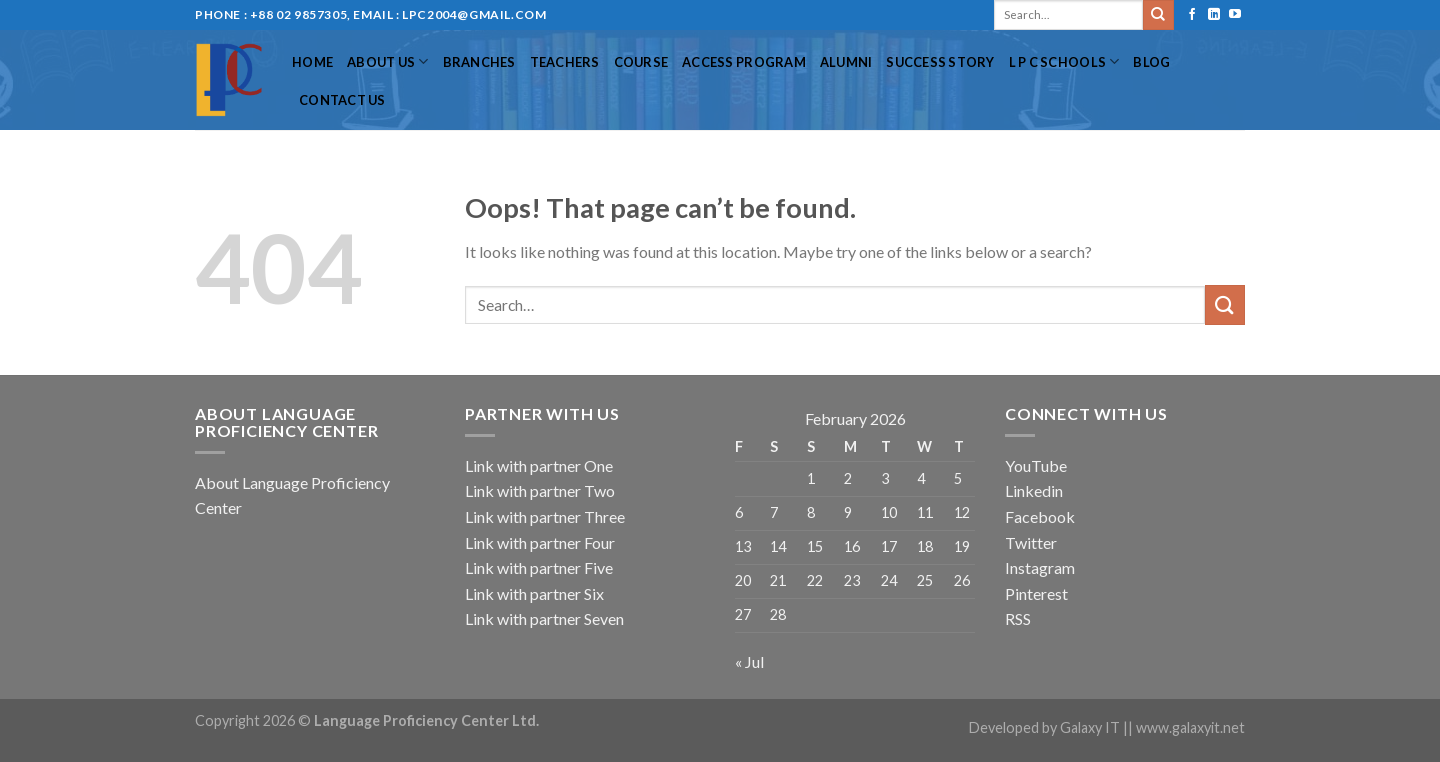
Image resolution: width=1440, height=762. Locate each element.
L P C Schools (1064, 61)
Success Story (940, 62)
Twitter (1031, 542)
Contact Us (342, 100)
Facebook (1040, 516)
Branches (479, 62)
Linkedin (1034, 490)
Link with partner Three (545, 516)
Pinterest (1036, 593)
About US (388, 61)
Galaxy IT (1090, 727)
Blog (1151, 62)
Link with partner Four (540, 542)
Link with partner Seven (544, 618)
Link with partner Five (539, 567)
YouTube (1036, 465)
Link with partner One (539, 465)
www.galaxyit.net (1190, 727)
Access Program (744, 62)
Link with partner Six (534, 593)
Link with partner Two (540, 490)
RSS (1018, 618)
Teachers (565, 62)
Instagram (1040, 567)
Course (641, 62)
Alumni (846, 62)
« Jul (749, 661)
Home (312, 62)
